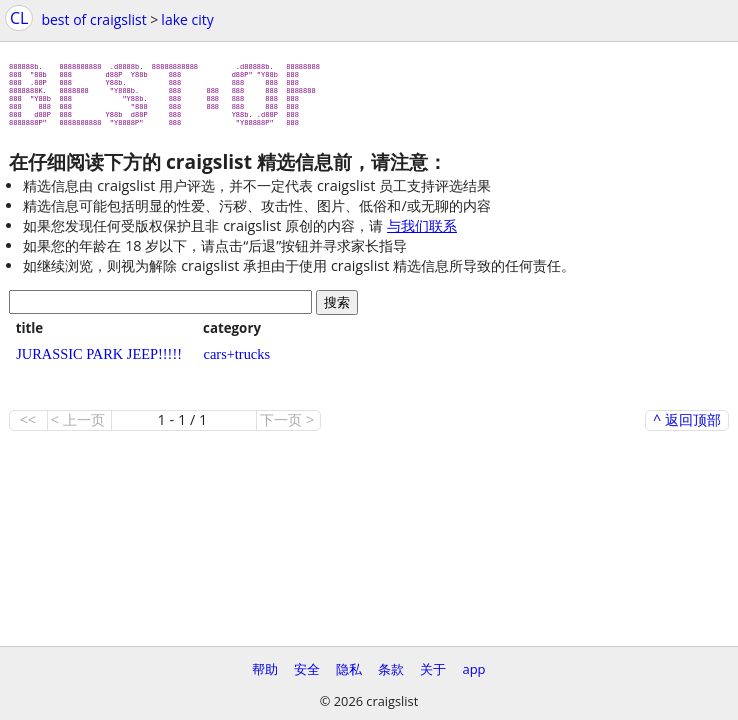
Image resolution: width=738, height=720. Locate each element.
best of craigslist (93, 19)
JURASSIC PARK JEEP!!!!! (99, 362)
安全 (307, 669)
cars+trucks (237, 362)
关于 (433, 669)
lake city (187, 19)
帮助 (265, 669)
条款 (391, 669)
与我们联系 (422, 233)
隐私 (349, 669)
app (473, 669)
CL (19, 18)
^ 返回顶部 (687, 428)
